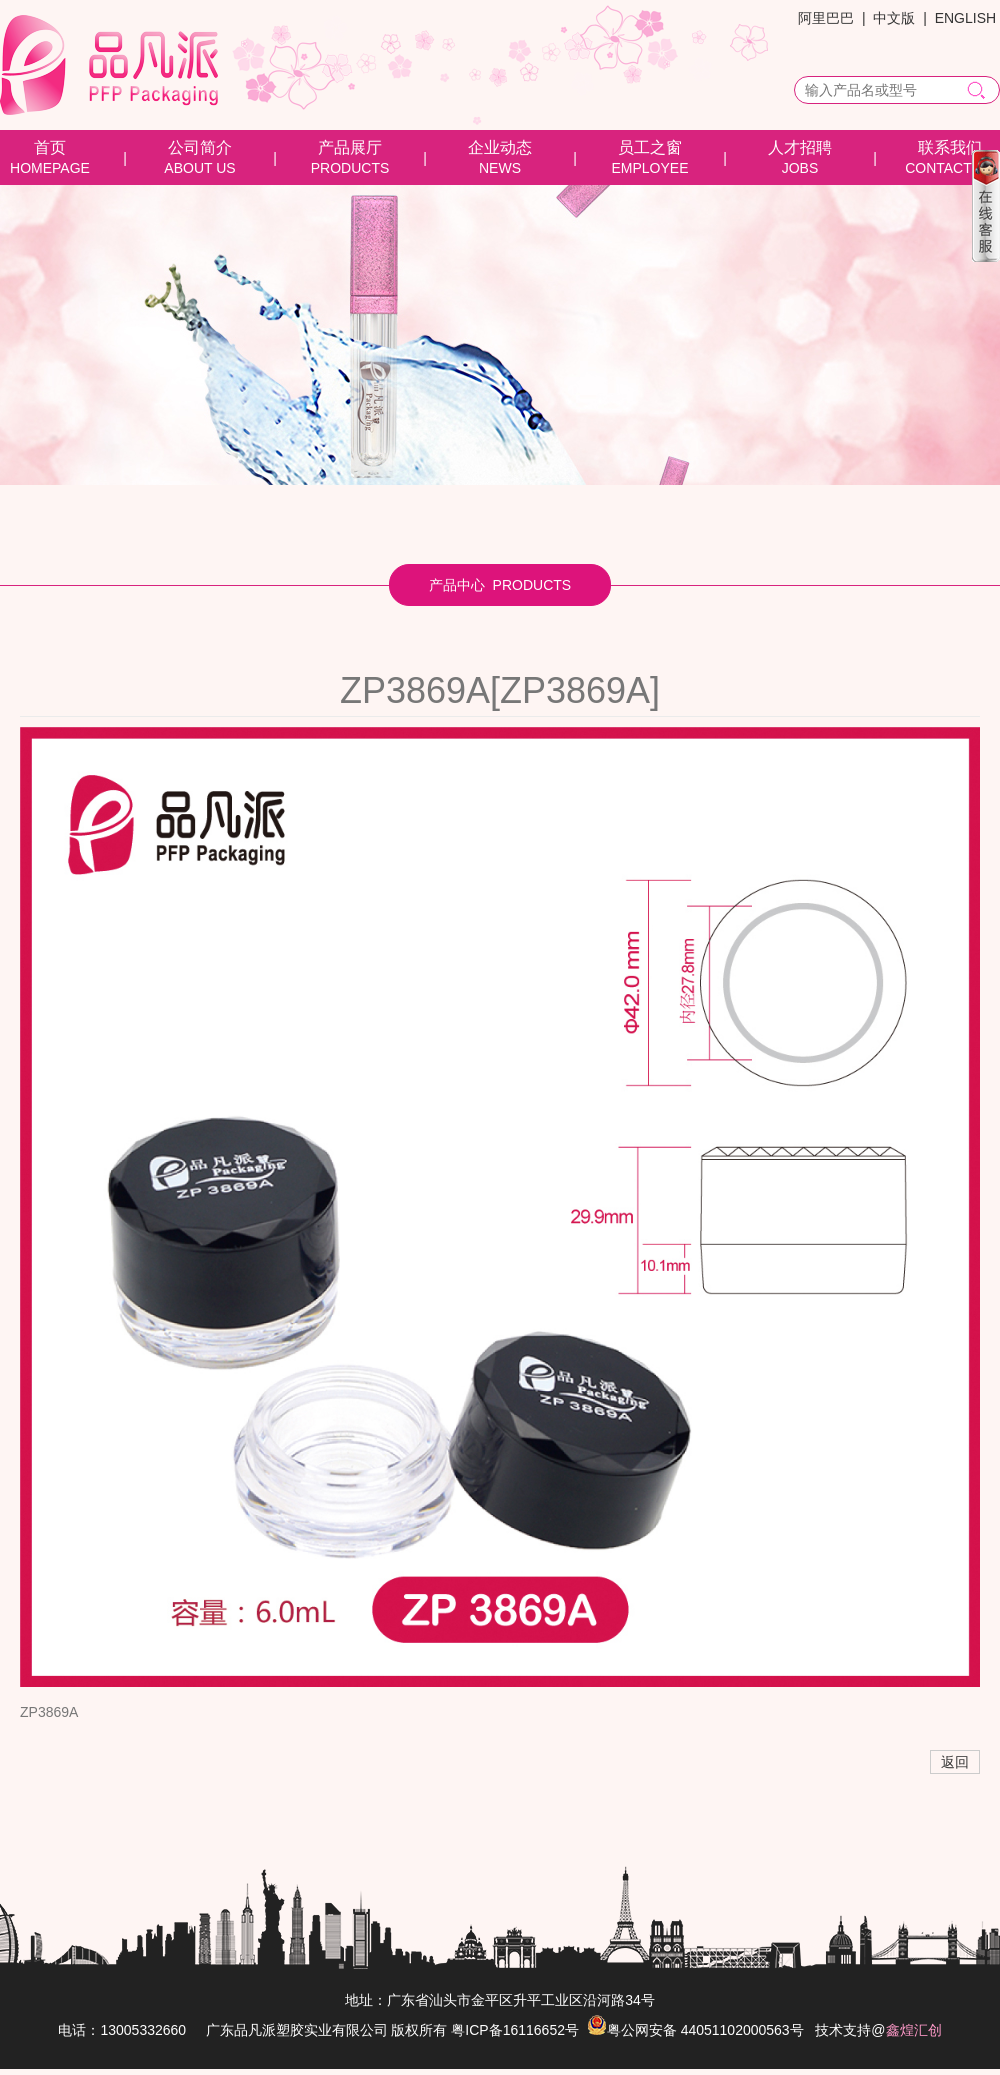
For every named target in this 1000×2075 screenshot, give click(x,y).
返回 (955, 1762)
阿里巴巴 (826, 18)
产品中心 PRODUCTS (500, 585)
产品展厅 (350, 147)
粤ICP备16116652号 (515, 2030)
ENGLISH (965, 18)
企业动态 (500, 147)
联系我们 (950, 147)
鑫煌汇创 (914, 2030)
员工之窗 (650, 147)
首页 (50, 147)
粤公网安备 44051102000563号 (695, 2030)
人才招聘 (800, 147)
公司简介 (200, 147)
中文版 (894, 18)
